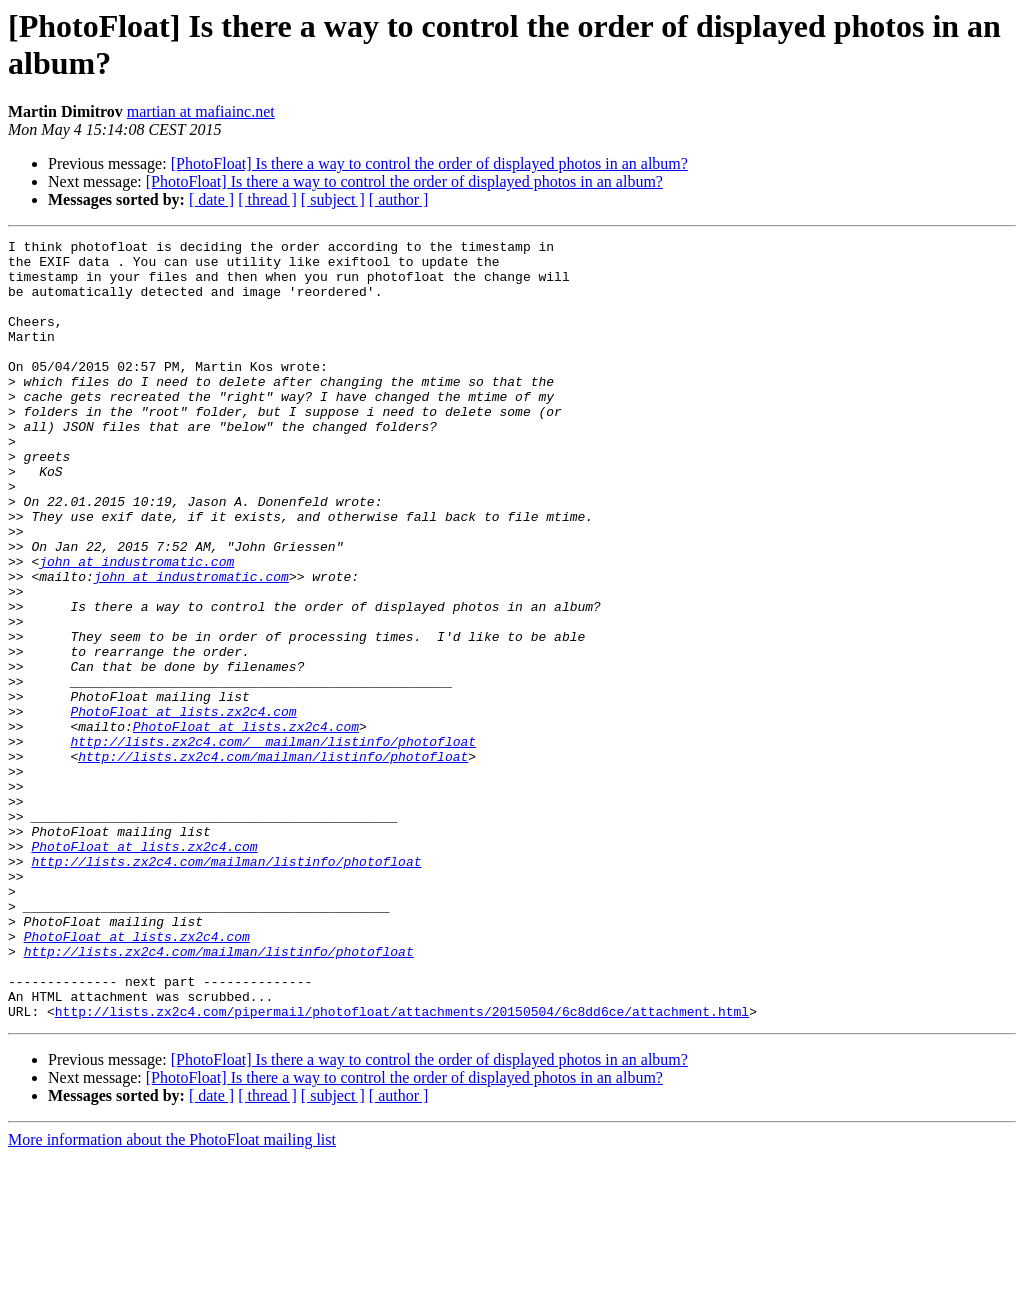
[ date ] (211, 199)
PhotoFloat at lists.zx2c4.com (183, 807)
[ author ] (399, 199)
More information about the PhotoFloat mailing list (172, 1295)
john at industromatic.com (136, 627)
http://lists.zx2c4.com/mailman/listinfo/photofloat (273, 861)
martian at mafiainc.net (201, 111)
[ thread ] (267, 199)
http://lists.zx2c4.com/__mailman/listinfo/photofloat (273, 843)
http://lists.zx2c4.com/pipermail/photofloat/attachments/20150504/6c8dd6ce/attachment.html (402, 1167)
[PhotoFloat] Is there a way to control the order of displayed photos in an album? (429, 163)
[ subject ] (333, 199)
